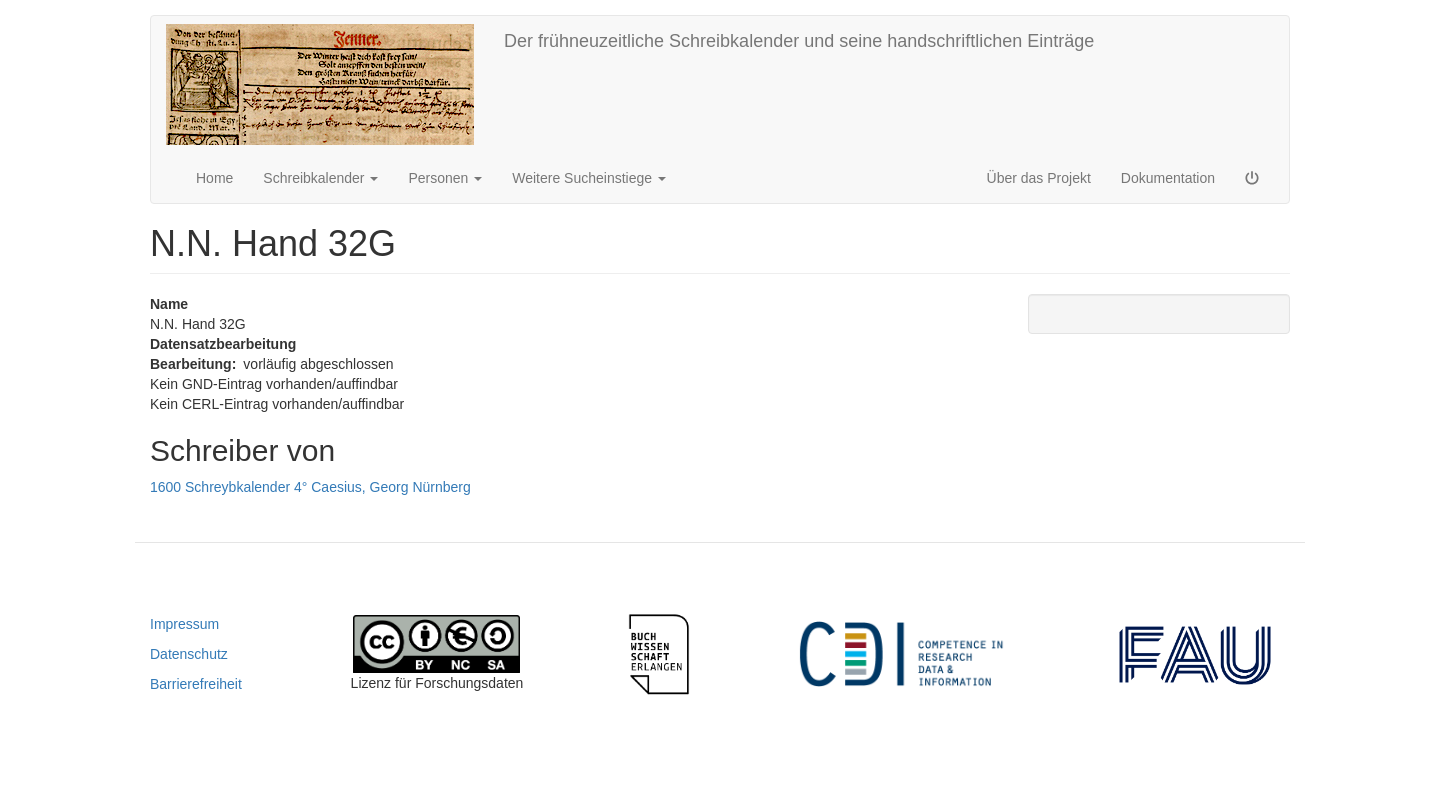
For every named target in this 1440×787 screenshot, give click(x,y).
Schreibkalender (320, 178)
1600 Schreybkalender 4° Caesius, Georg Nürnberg (310, 487)
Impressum (184, 624)
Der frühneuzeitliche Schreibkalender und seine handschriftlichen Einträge (799, 41)
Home (214, 178)
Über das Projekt (1039, 178)
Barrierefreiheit (196, 684)
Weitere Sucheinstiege (589, 178)
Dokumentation (1168, 178)
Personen (445, 178)
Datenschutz (189, 654)
